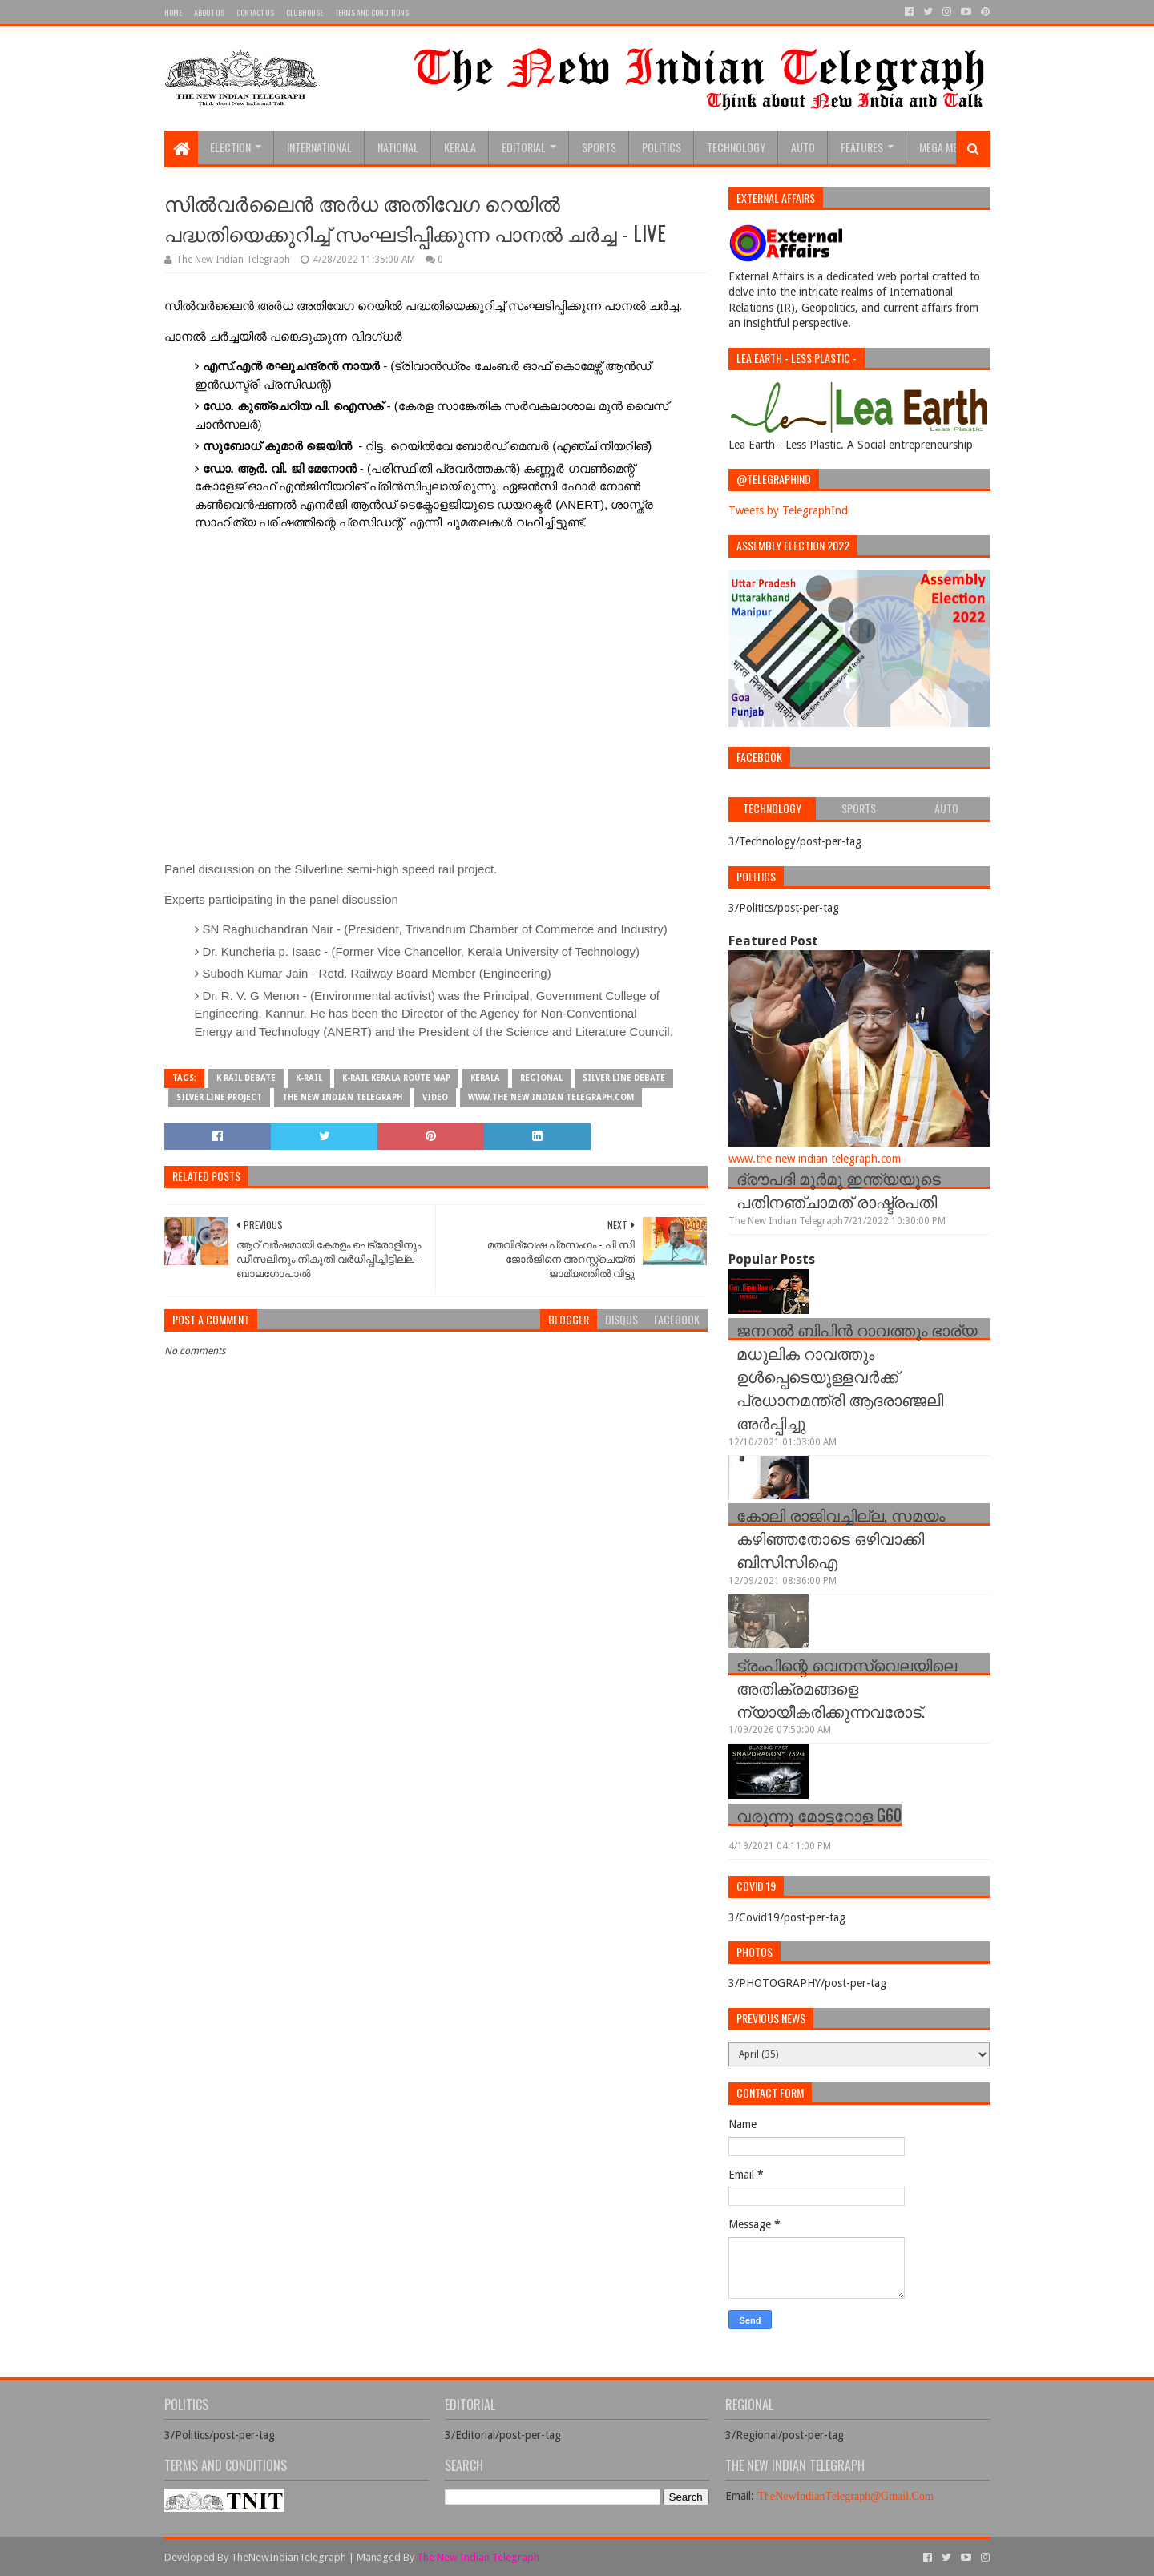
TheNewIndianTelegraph (288, 2557)
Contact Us (255, 12)
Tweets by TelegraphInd (788, 510)
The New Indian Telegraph (342, 1097)
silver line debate (624, 1078)
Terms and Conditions (372, 12)
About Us (209, 12)
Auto (803, 147)
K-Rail (309, 1078)
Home (173, 12)
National (397, 147)
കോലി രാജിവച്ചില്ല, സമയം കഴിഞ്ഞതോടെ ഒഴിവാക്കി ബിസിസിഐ (840, 1537)
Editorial (524, 147)
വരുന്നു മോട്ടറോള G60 (819, 1815)
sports (599, 147)
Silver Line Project (219, 1097)
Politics (661, 147)
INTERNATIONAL (319, 147)
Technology (736, 147)
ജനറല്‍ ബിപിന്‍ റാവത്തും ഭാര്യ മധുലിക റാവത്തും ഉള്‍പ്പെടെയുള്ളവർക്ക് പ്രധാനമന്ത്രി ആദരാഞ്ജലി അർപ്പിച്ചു (856, 1375)
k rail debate (246, 1078)
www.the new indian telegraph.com (551, 1097)
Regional (541, 1078)
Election (230, 147)
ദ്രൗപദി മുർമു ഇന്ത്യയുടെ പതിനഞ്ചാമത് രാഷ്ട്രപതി (838, 1189)
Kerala (460, 147)
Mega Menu (944, 147)
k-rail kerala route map (396, 1078)
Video (435, 1097)
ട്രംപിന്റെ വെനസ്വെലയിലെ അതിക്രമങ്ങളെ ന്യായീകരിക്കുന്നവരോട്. (846, 1687)
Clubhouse (304, 12)
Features (862, 147)
